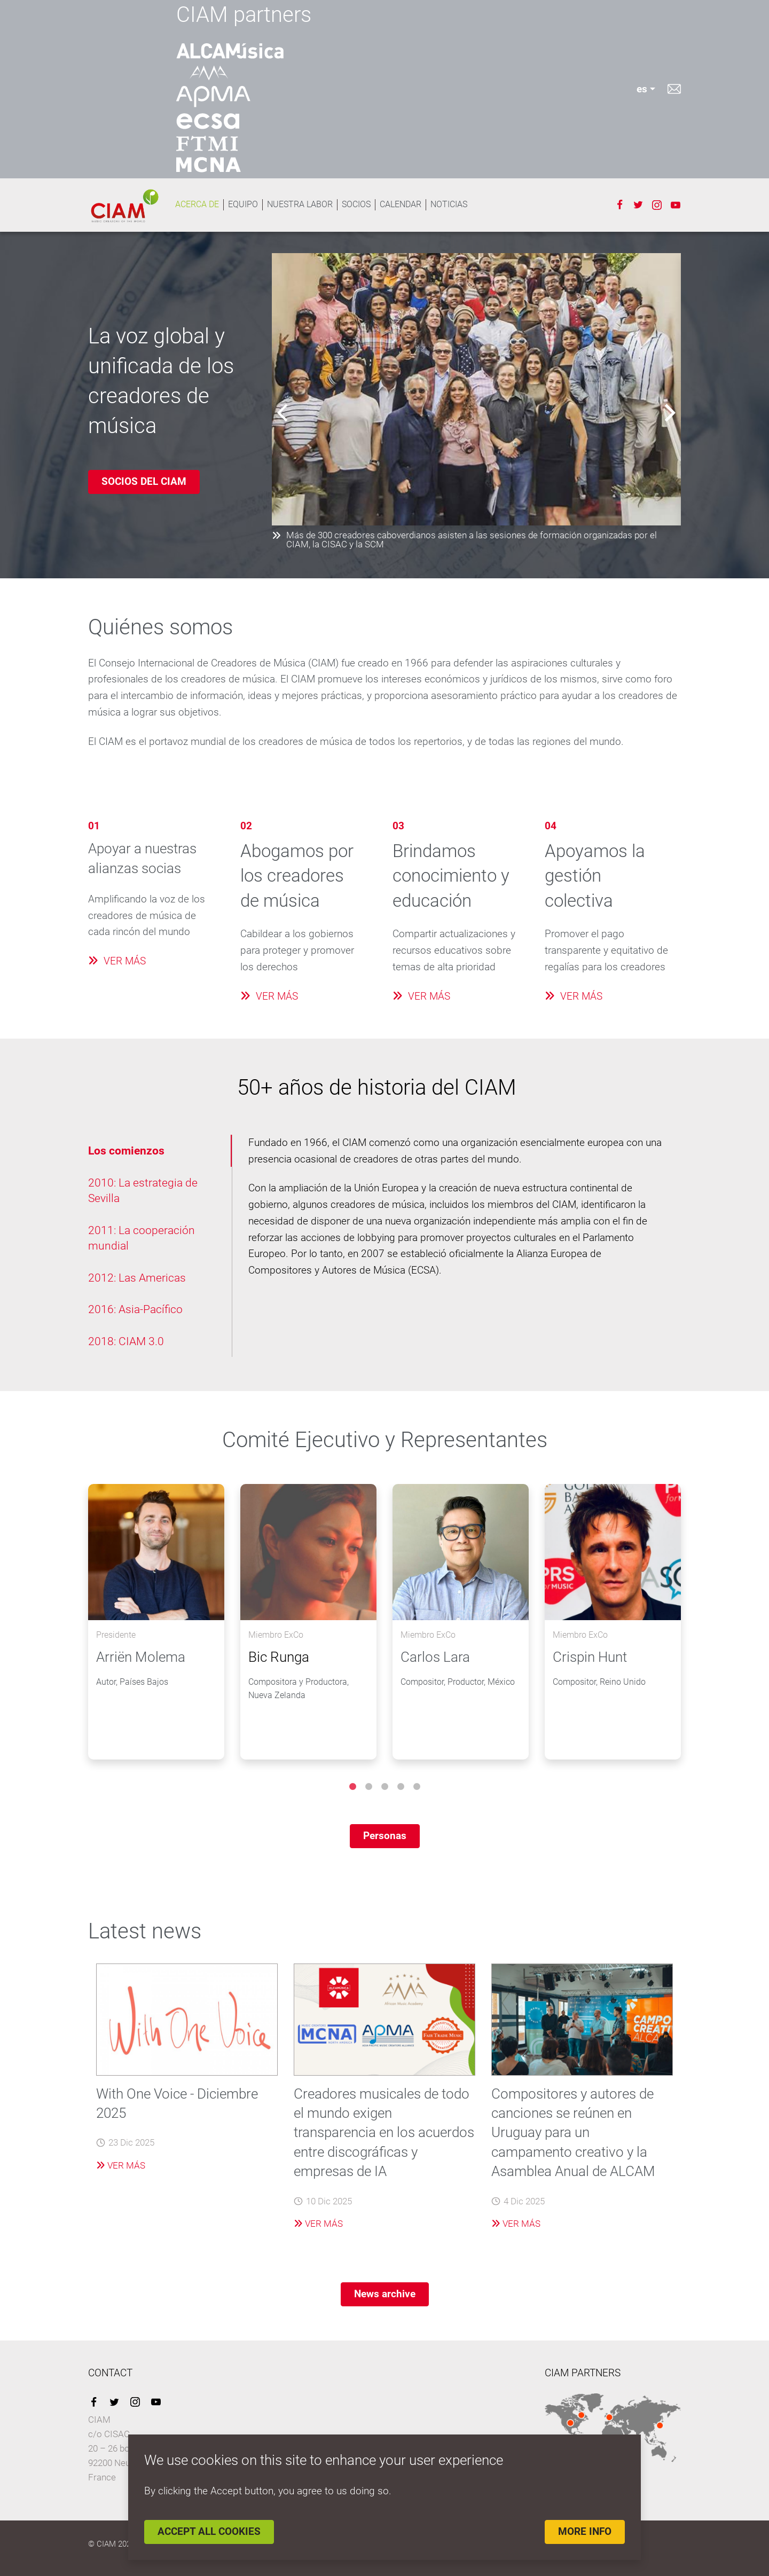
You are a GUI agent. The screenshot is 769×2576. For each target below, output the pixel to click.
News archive (384, 2294)
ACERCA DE (197, 204)
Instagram (657, 205)
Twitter (638, 205)
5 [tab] (416, 1786)
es (642, 89)
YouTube (156, 2402)
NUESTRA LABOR (300, 204)
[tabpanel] (156, 1622)
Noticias (448, 204)
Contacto (674, 89)
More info (584, 2531)
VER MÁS (117, 961)
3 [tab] (384, 1786)
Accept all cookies (209, 2531)
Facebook (619, 205)
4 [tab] (400, 1786)
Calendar (400, 204)
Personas (384, 1835)
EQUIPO (243, 204)
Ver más (120, 2165)
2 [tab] (368, 1786)
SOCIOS (356, 204)
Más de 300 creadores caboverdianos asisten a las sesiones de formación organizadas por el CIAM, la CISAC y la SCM (464, 540)
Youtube (675, 205)
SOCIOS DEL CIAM (143, 481)
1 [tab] (352, 1786)
